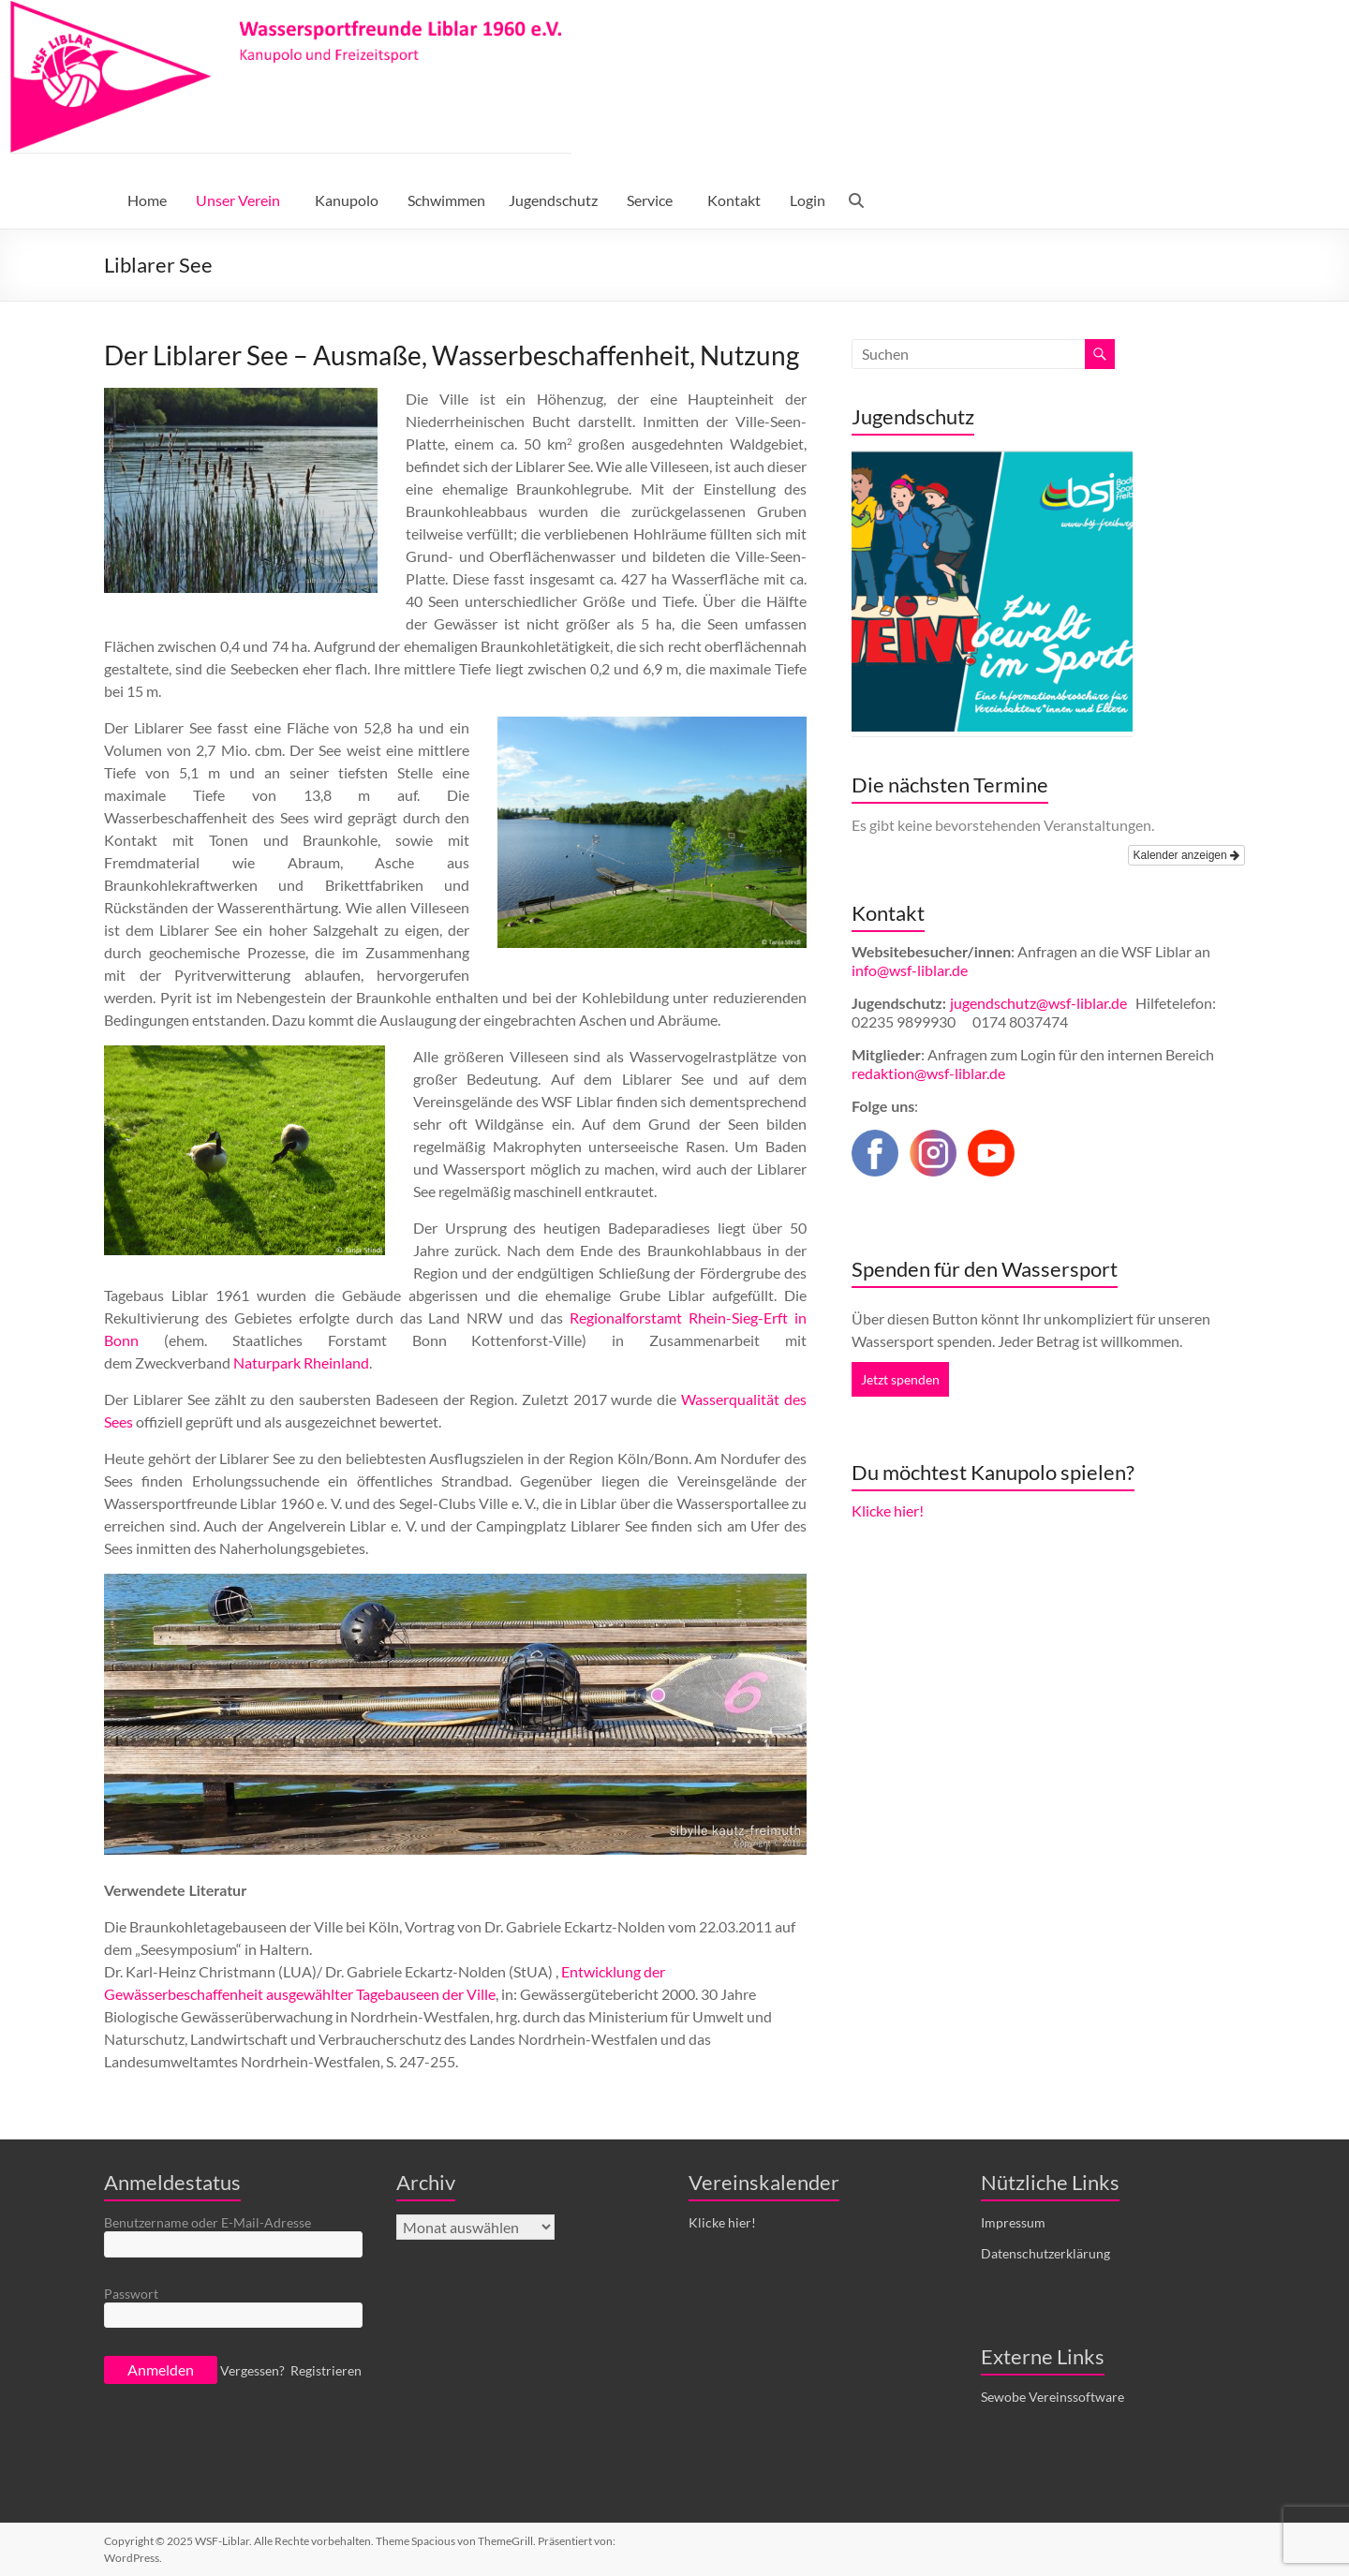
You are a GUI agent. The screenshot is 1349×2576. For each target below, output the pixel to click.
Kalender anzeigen (1186, 855)
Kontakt (734, 200)
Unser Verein (238, 200)
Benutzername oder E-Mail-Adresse (207, 2222)
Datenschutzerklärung (1045, 2253)
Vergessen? (252, 2370)
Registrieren (326, 2370)
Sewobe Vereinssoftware (1052, 2397)
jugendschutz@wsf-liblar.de (1040, 1003)
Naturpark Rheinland (301, 1362)
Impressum (1013, 2222)
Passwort (131, 2294)
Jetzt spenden (900, 1379)
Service (649, 200)
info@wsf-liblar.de (910, 970)
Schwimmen (446, 200)
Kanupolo (346, 200)
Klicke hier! (888, 1510)
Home (147, 200)
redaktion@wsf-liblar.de (928, 1073)
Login (807, 200)
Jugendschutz (553, 200)
